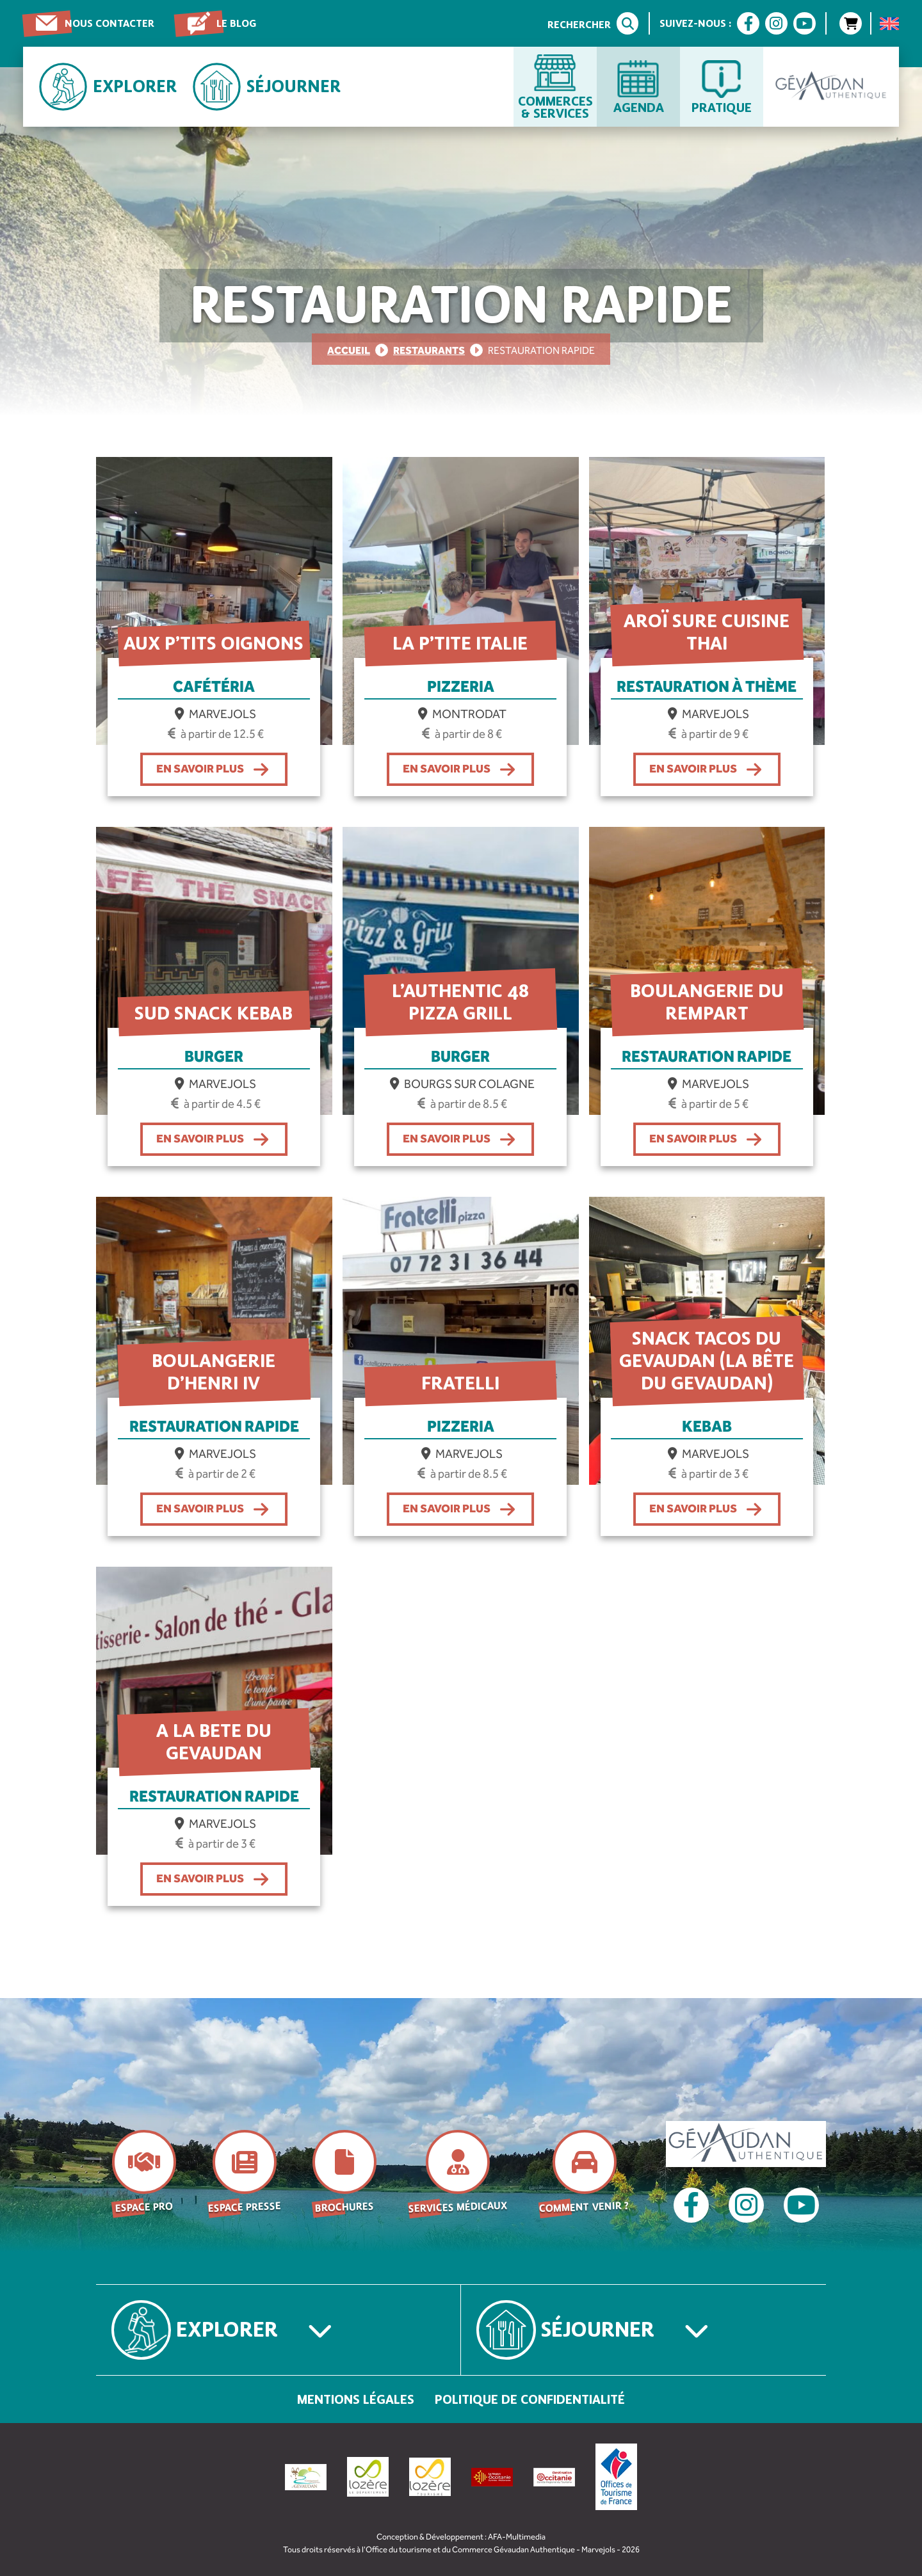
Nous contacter (109, 23)
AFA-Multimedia (517, 2536)
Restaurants (429, 350)
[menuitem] (889, 23)
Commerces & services (555, 106)
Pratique (721, 107)
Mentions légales (355, 2399)
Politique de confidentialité (530, 2399)
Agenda (638, 107)
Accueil (348, 350)
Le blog (236, 23)
